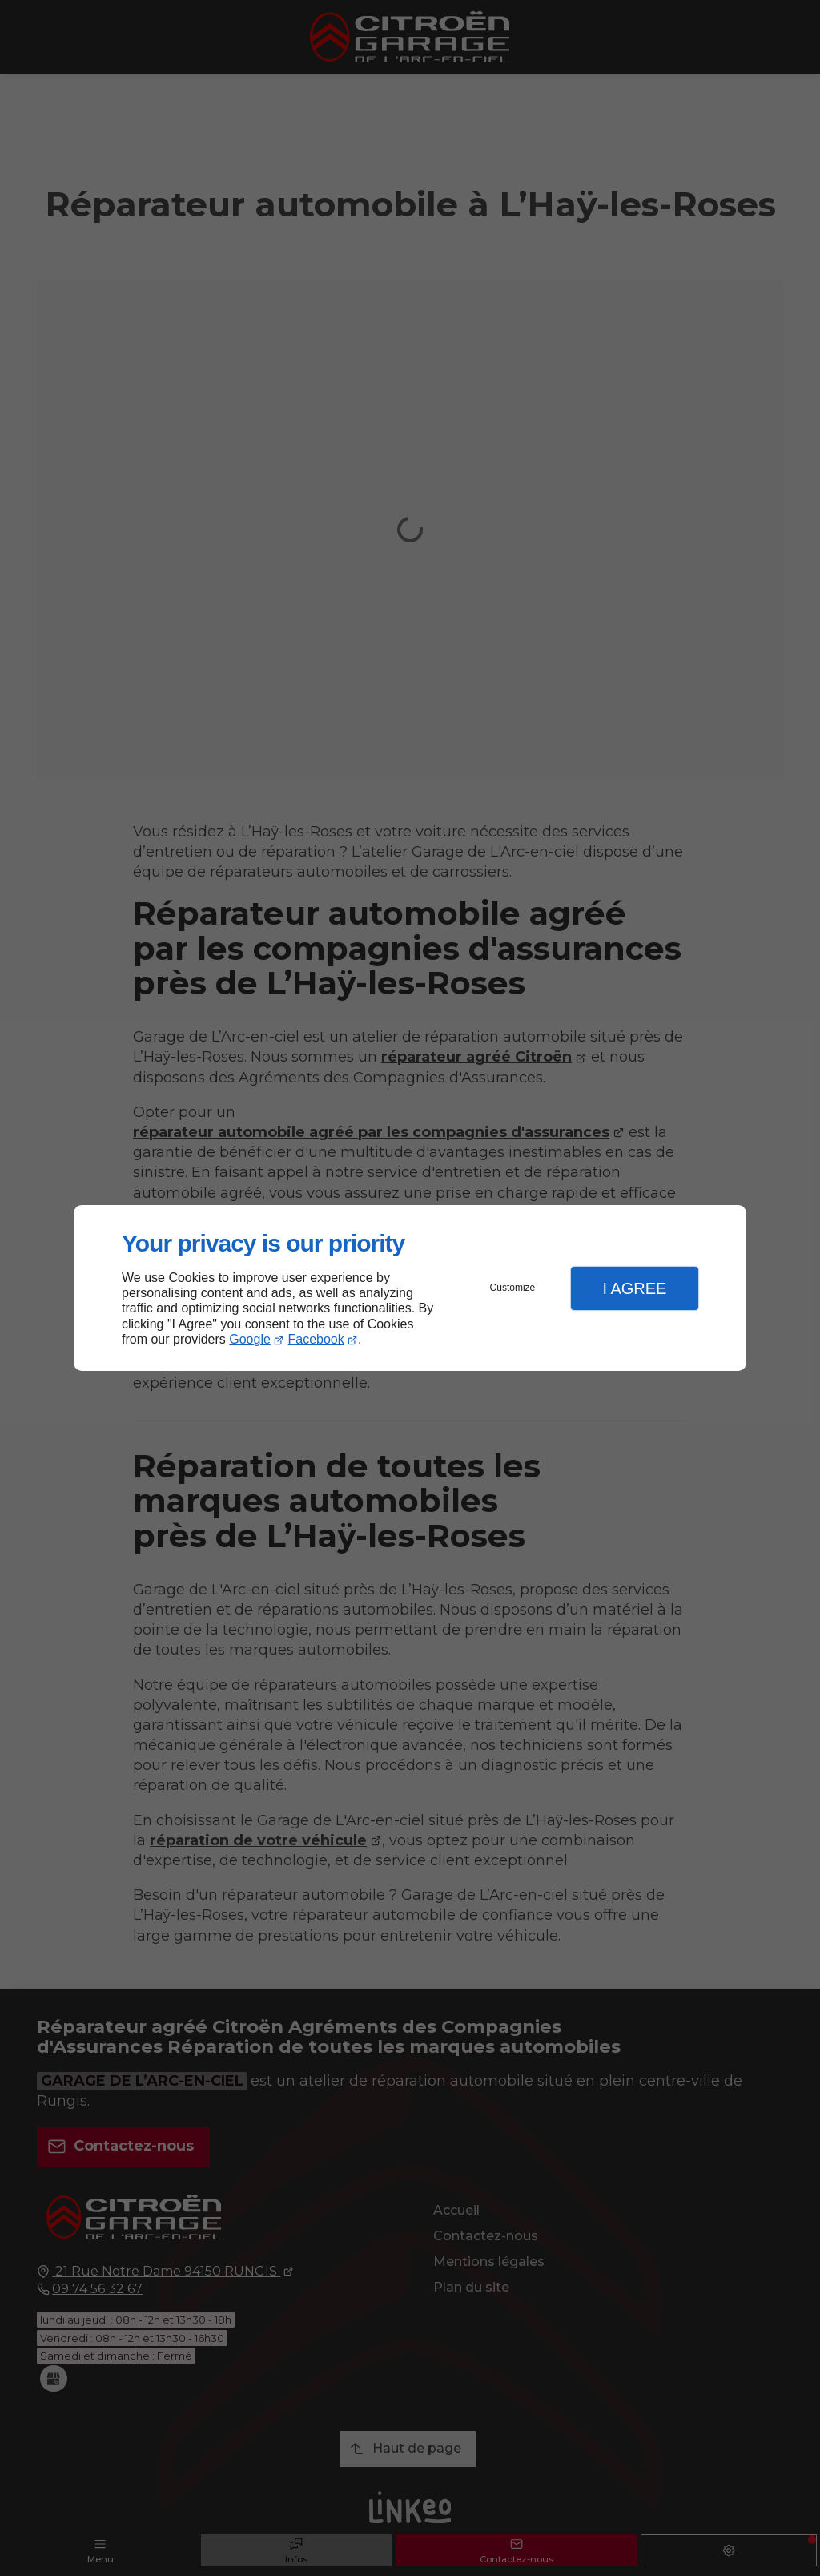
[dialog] (410, 1288)
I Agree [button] (634, 1288)
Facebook (316, 1339)
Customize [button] (513, 1287)
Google (250, 1339)
